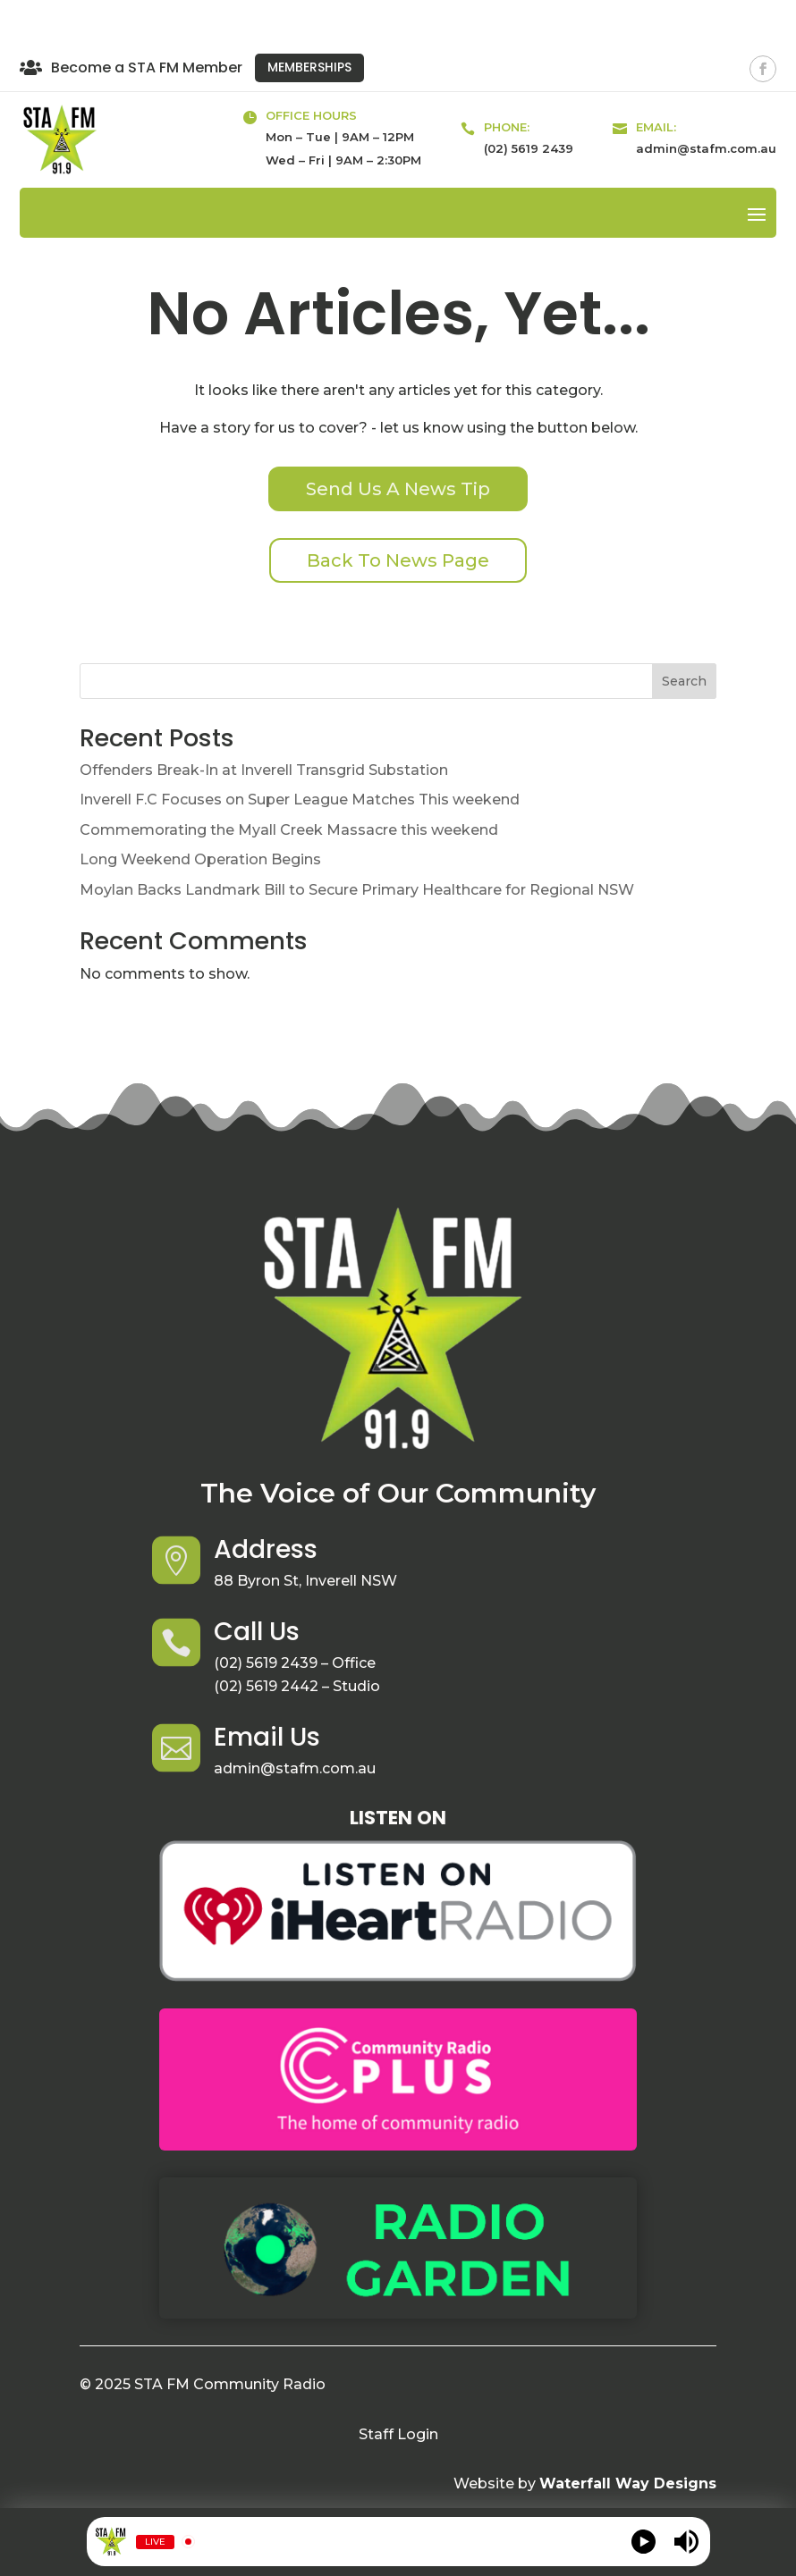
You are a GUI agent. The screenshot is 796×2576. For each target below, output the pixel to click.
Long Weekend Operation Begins (200, 859)
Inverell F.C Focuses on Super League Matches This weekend (300, 799)
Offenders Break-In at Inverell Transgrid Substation (264, 770)
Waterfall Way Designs (627, 2483)
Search (684, 681)
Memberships (309, 67)
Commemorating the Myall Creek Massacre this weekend (289, 829)
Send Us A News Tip (398, 489)
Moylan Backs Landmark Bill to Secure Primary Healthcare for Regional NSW (357, 889)
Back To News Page (398, 560)
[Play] (643, 2541)
